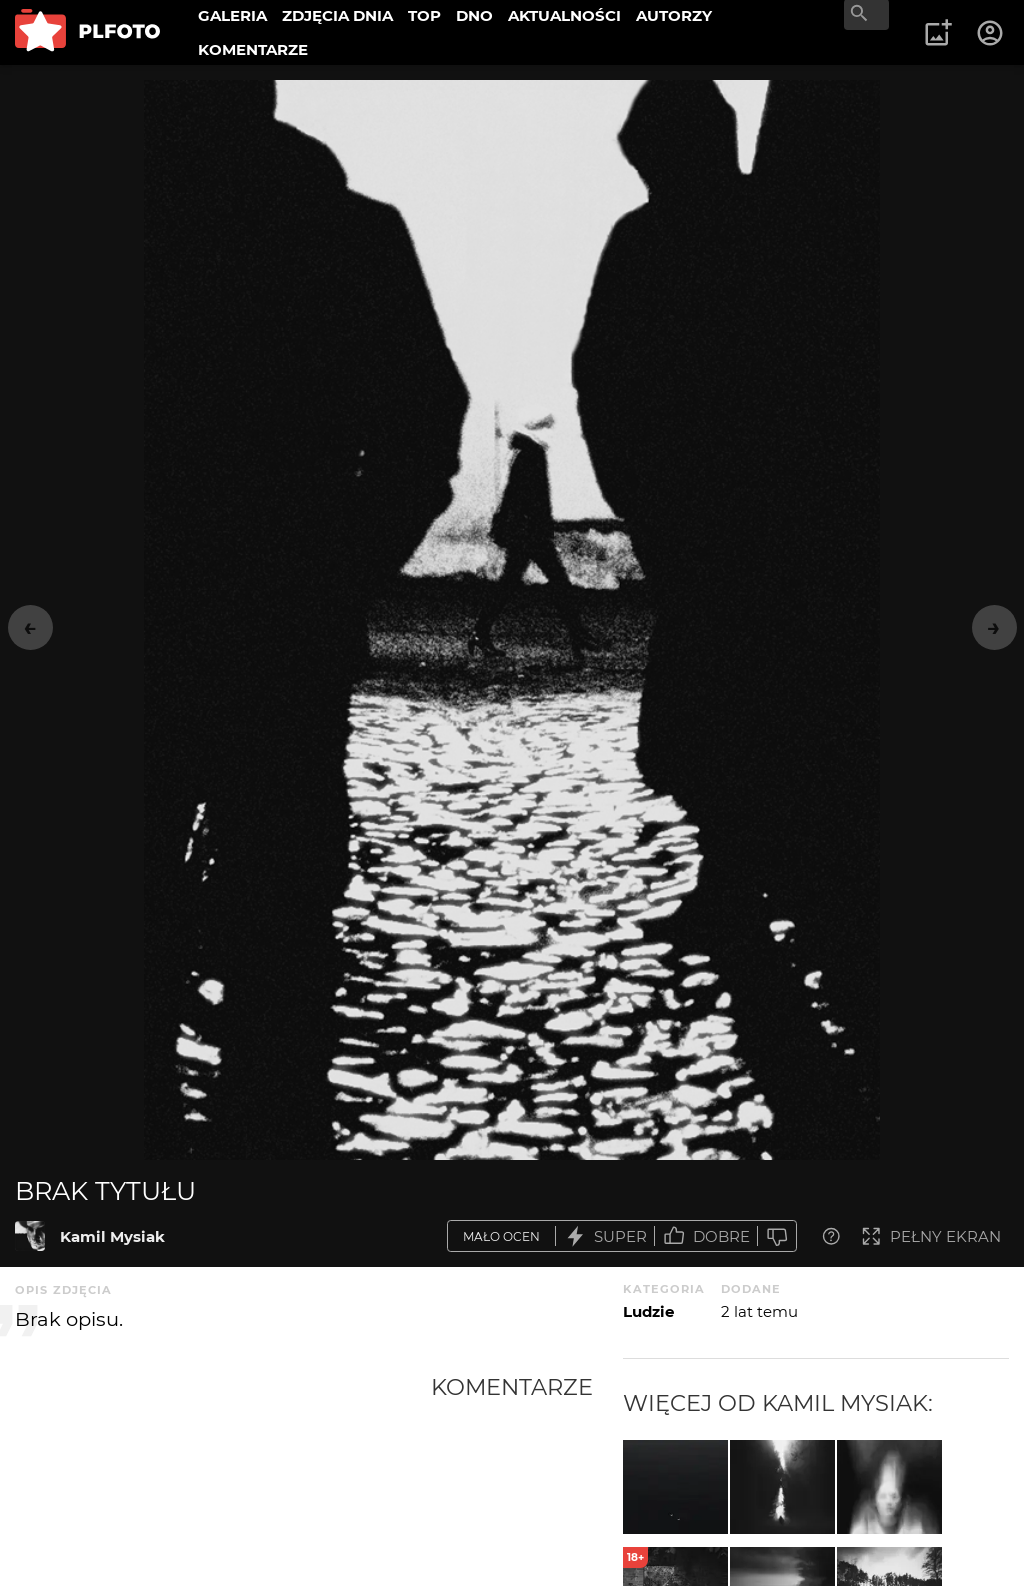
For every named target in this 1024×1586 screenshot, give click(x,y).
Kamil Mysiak (112, 1236)
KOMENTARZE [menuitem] (253, 49)
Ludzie (648, 1311)
